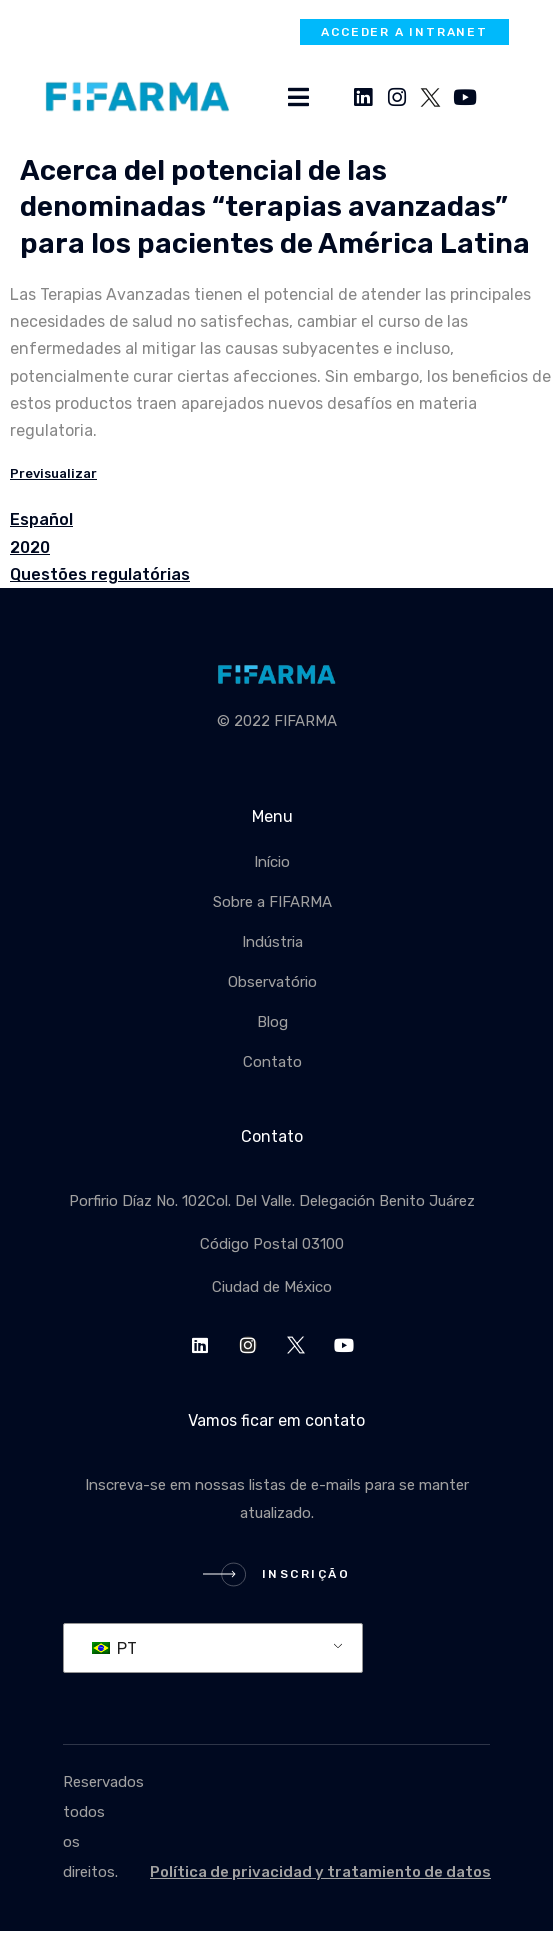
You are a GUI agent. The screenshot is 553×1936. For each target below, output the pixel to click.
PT (114, 1648)
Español (41, 519)
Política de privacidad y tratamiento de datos (320, 1872)
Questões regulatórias (100, 574)
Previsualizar (53, 473)
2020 (30, 547)
